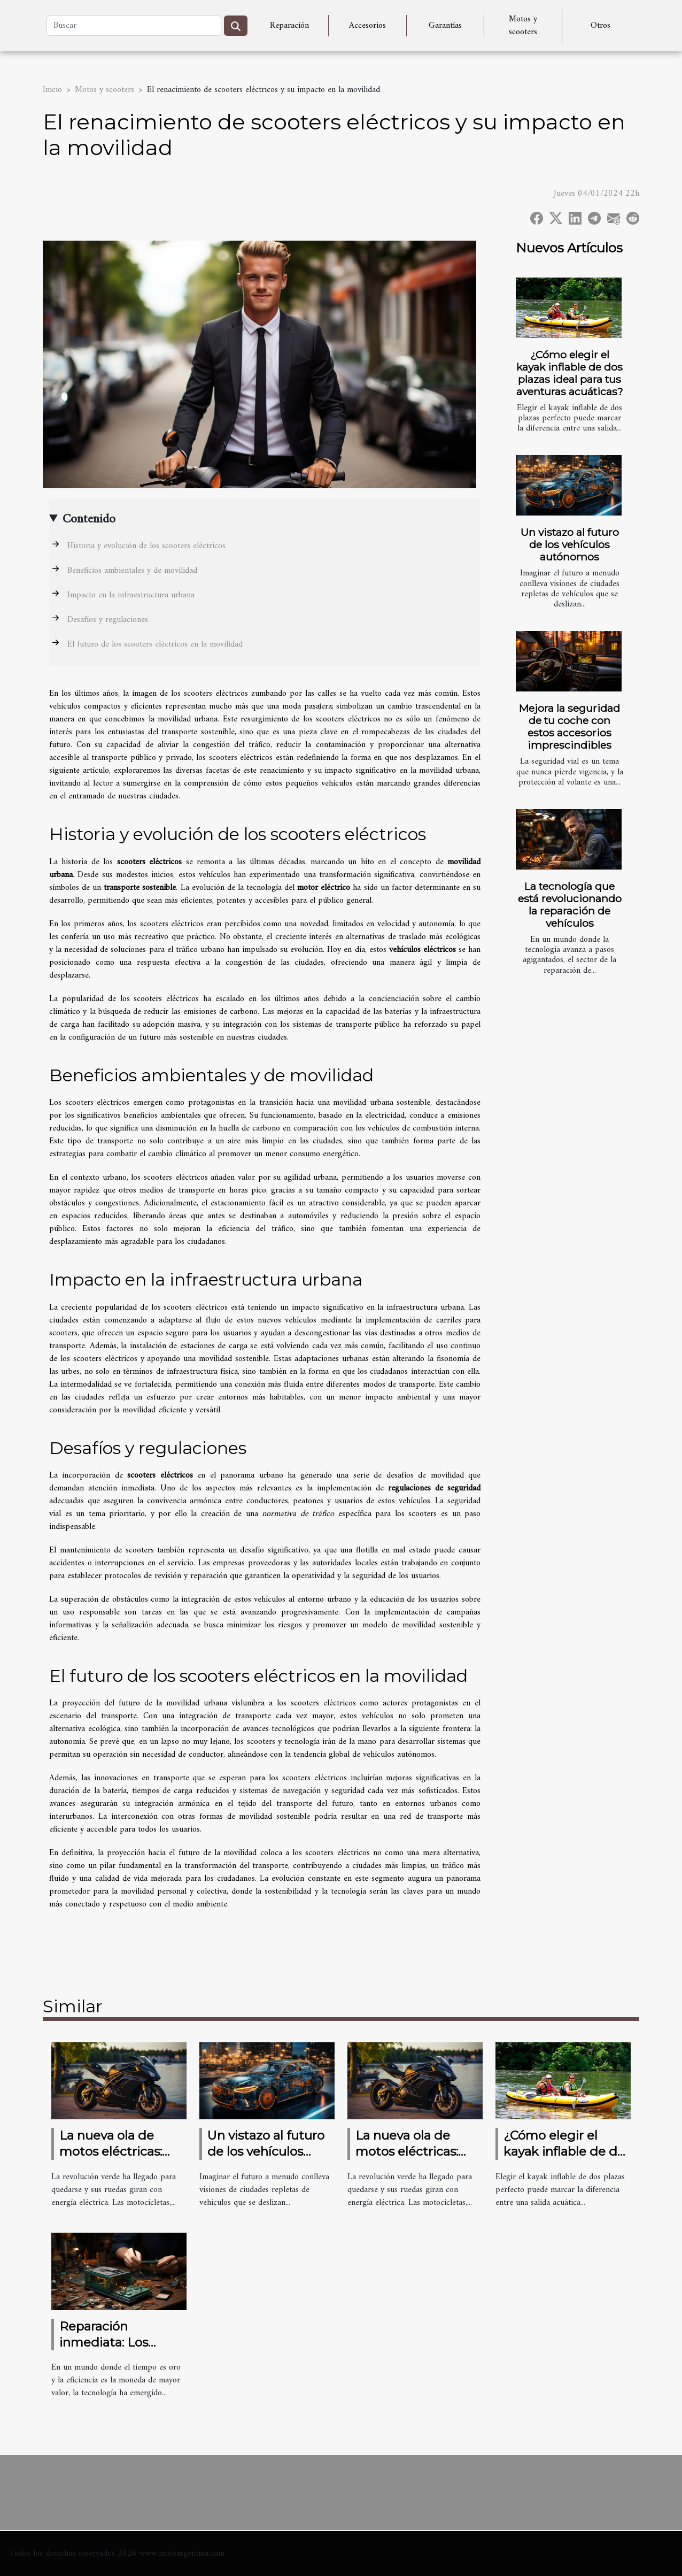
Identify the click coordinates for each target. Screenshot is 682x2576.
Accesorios (367, 25)
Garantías (445, 25)
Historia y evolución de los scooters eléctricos (146, 546)
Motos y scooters (523, 26)
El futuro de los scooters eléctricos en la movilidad (155, 644)
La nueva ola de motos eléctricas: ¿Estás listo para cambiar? (110, 2159)
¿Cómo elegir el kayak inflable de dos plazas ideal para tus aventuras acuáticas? (569, 373)
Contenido (89, 519)
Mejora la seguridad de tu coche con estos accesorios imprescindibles (569, 726)
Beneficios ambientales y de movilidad (132, 570)
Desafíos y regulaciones (107, 619)
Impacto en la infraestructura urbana (131, 595)
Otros (600, 25)
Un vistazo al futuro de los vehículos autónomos (570, 544)
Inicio (52, 89)
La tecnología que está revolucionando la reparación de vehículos (570, 904)
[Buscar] (133, 26)
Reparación (289, 25)
